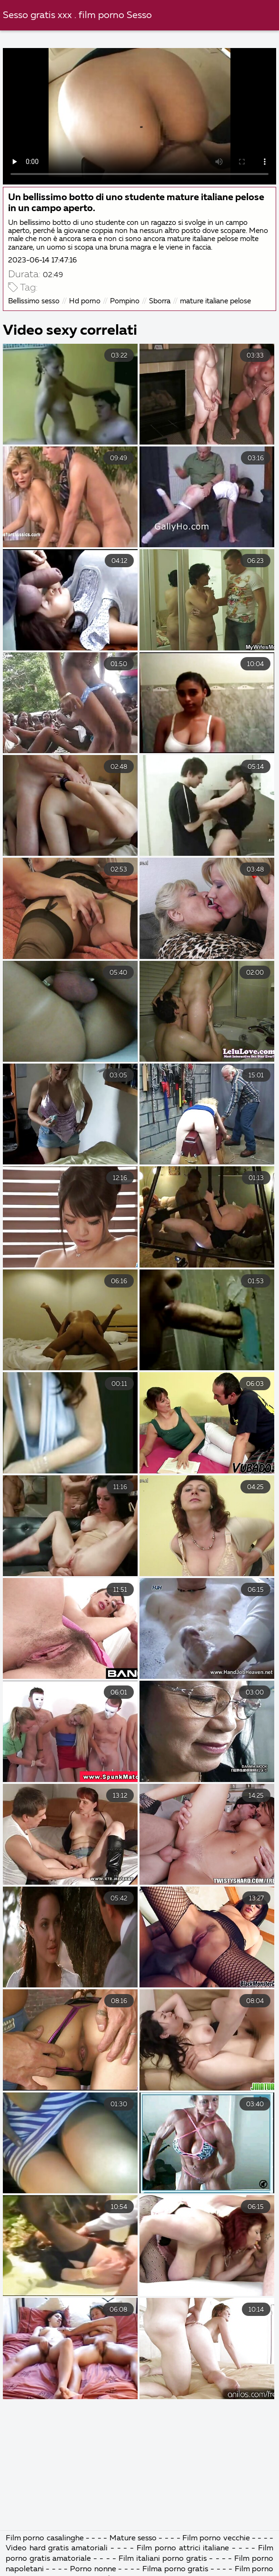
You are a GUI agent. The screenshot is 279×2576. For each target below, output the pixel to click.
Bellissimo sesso (34, 301)
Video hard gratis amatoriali (58, 2548)
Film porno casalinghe (45, 2538)
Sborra (159, 301)
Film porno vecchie (216, 2538)
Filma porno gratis (176, 2569)
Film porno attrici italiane (184, 2548)
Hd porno (84, 301)
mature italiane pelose (215, 301)
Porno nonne (93, 2569)
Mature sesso (134, 2538)
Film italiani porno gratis (164, 2559)
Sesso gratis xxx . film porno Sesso (77, 15)
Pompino (125, 301)
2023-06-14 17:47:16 (42, 260)
